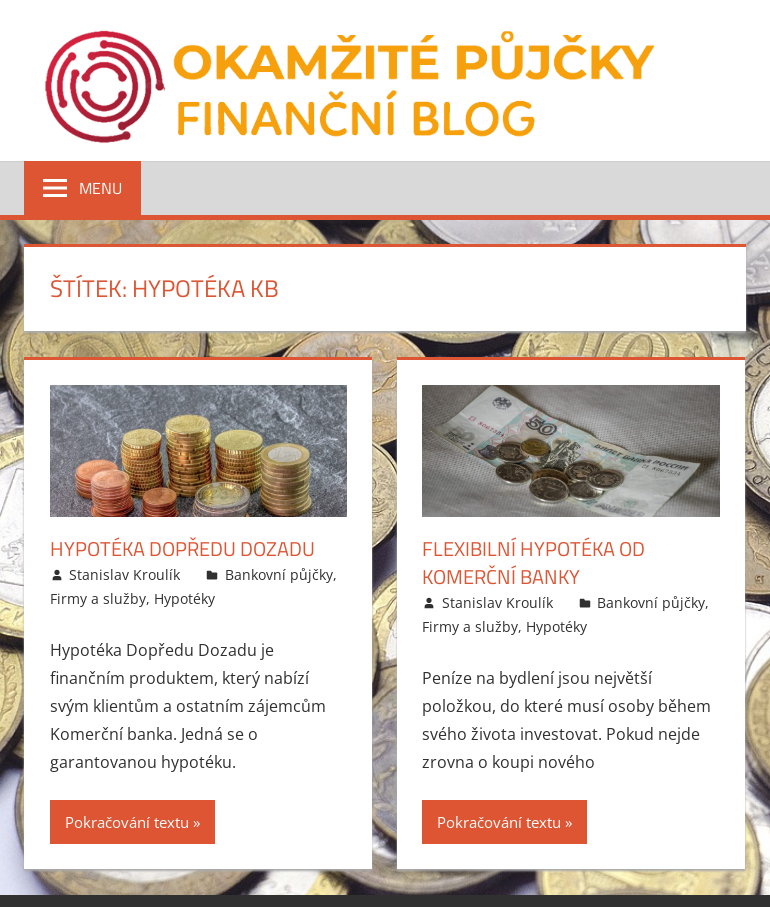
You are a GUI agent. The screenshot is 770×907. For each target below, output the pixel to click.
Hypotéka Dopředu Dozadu (182, 548)
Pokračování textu (127, 822)
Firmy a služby (98, 598)
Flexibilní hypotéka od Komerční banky (533, 562)
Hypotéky (184, 598)
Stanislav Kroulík (124, 574)
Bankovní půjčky (279, 574)
